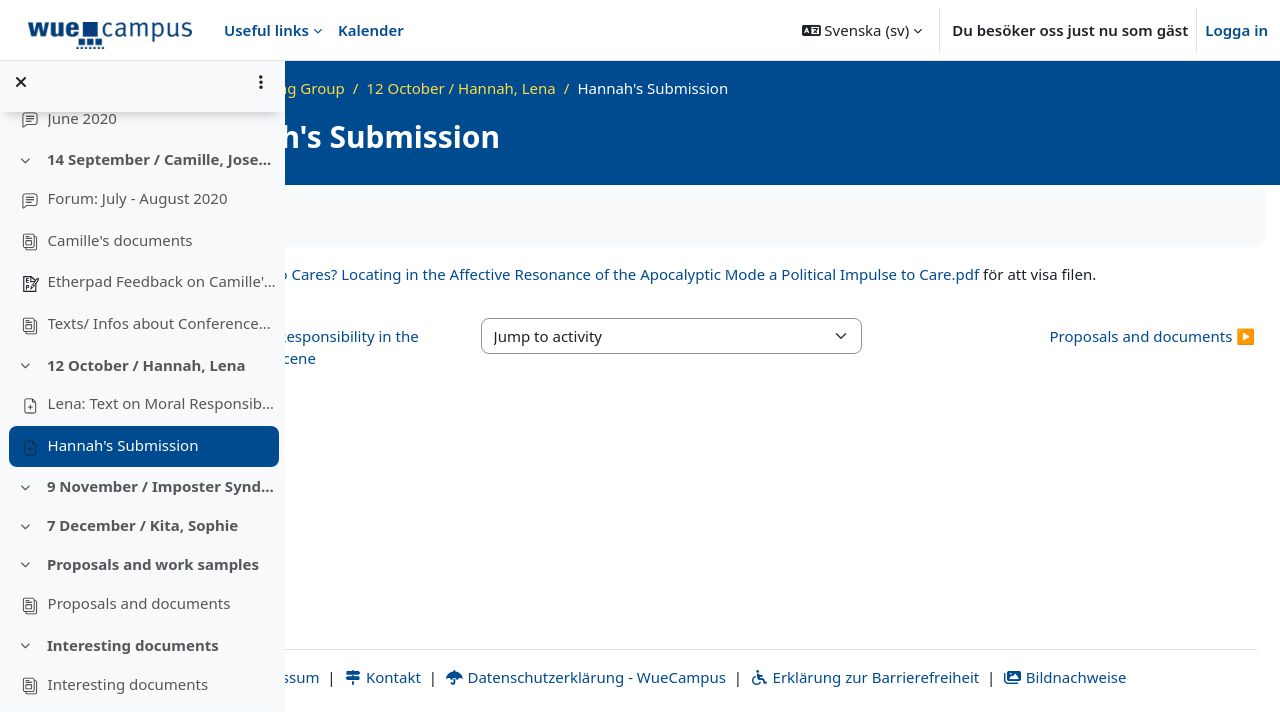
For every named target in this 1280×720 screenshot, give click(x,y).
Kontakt (493, 677)
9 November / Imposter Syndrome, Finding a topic (162, 494)
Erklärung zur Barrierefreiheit (975, 677)
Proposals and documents (139, 611)
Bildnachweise (1175, 677)
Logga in (1236, 30)
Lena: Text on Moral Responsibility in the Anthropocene (163, 411)
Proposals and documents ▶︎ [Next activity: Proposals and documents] (1152, 358)
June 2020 (82, 125)
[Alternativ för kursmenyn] (261, 90)
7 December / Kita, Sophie (142, 533)
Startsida (376, 88)
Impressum (378, 677)
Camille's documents (120, 247)
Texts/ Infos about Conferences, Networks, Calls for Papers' (163, 330)
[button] (862, 30)
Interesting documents (133, 652)
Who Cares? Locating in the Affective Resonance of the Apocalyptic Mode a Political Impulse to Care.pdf (839, 274)
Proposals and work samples (153, 572)
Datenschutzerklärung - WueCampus (696, 677)
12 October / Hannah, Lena (146, 372)
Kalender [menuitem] (371, 30)
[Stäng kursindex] (21, 90)
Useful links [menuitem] (266, 30)
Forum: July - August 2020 (138, 206)
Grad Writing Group (498, 88)
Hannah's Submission (123, 452)
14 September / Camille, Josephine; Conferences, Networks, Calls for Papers (162, 167)
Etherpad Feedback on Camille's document (163, 289)
